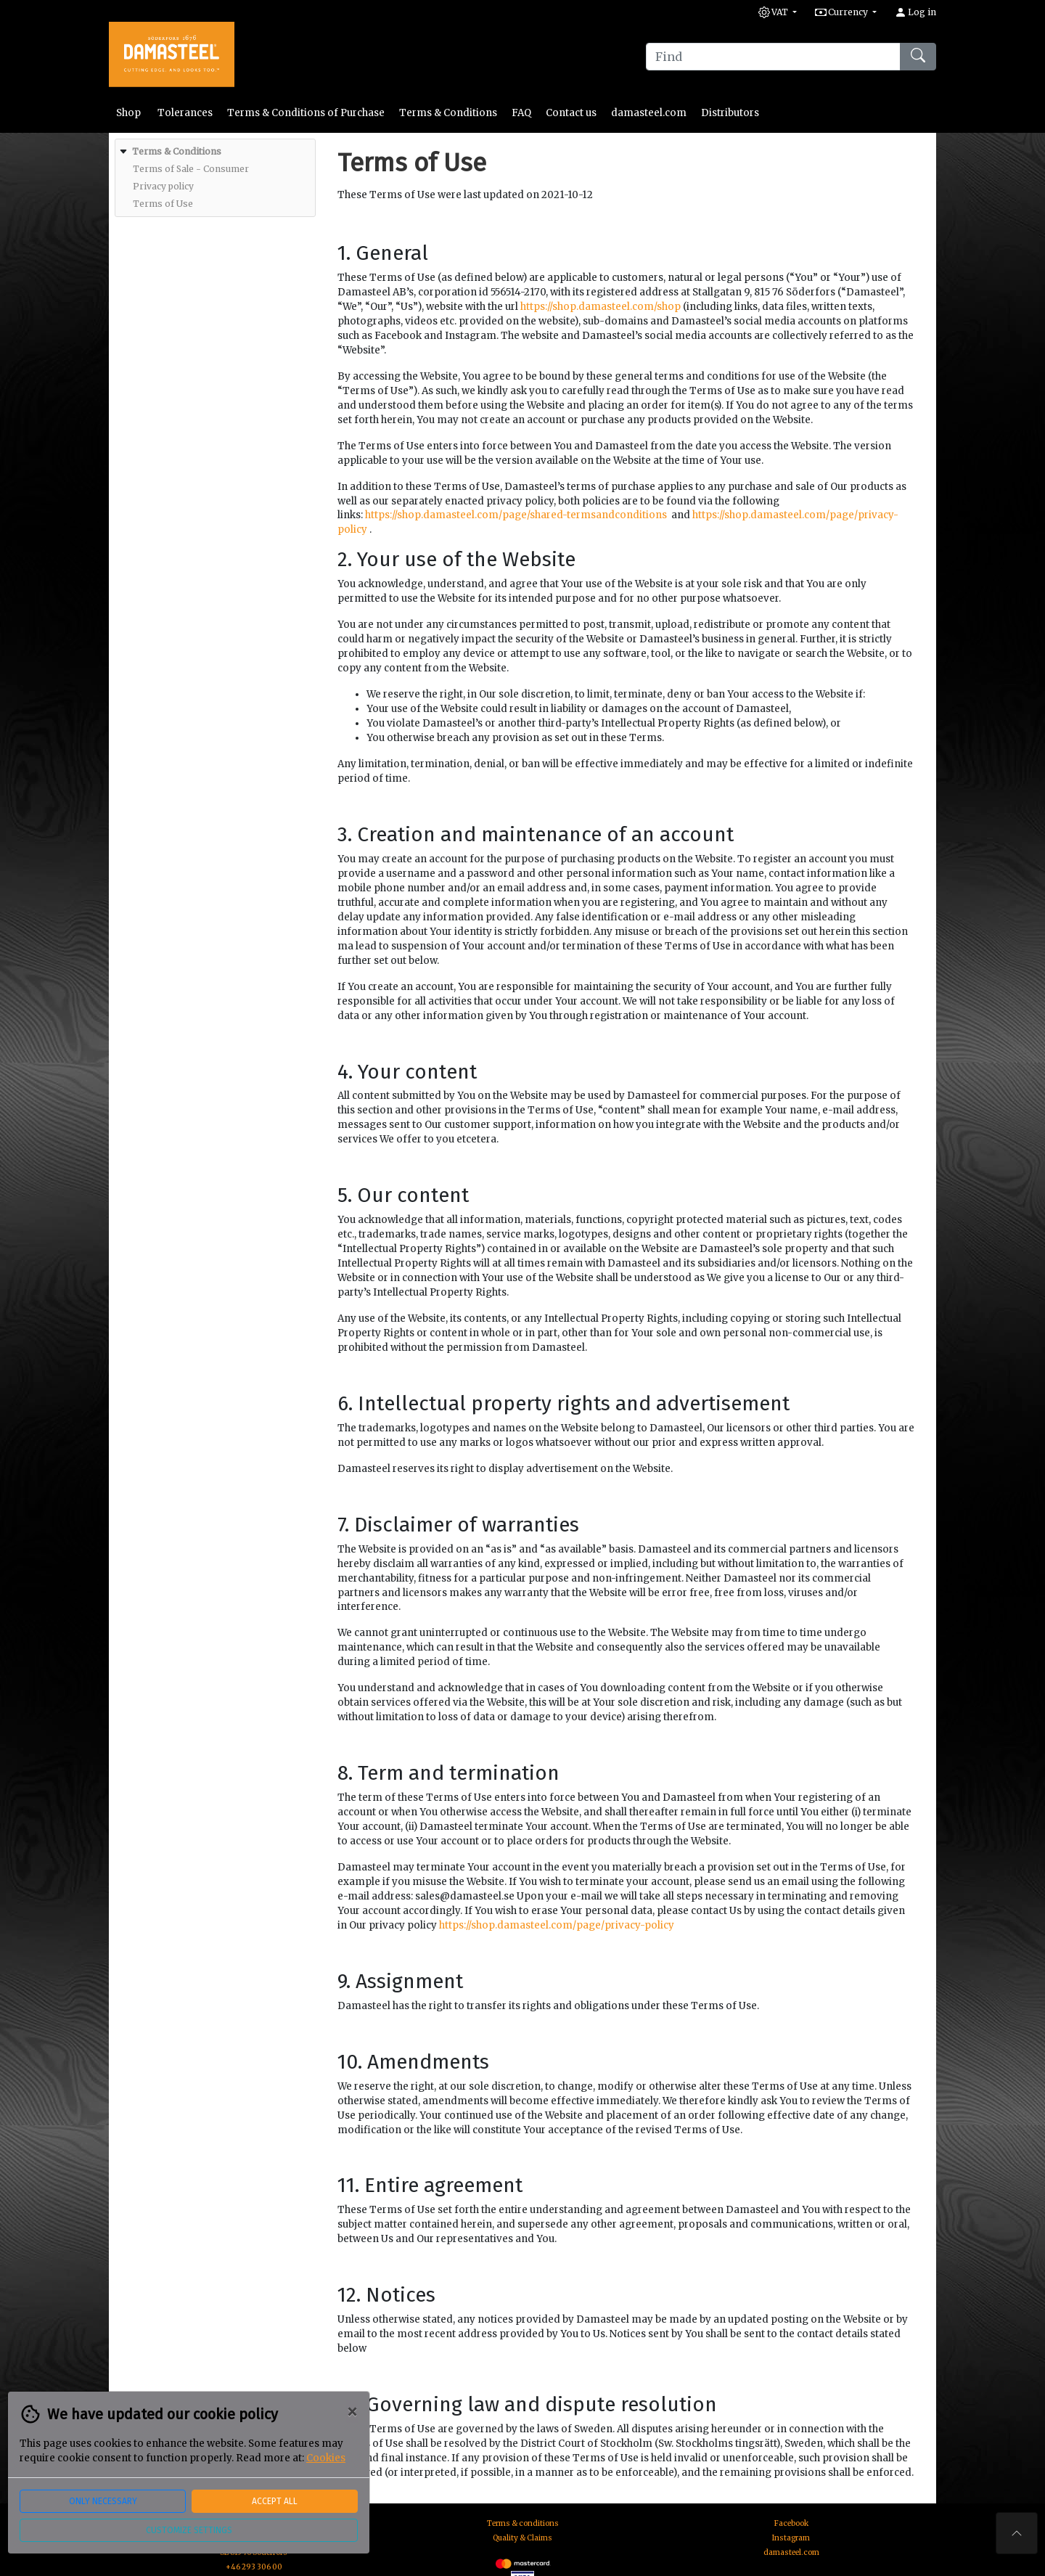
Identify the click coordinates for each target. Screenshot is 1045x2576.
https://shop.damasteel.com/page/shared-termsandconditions (516, 515)
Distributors (730, 113)
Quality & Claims (522, 2538)
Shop (129, 113)
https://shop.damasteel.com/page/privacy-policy (556, 1925)
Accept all (275, 2501)
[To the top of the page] (1017, 2533)
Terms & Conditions (448, 113)
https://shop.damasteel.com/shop (600, 306)
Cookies (325, 2458)
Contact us (571, 113)
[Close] (352, 2412)
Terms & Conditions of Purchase (306, 113)
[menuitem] (213, 178)
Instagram (791, 2538)
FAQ (521, 113)
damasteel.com (649, 113)
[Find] (773, 56)
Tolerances (185, 113)
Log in (915, 12)
